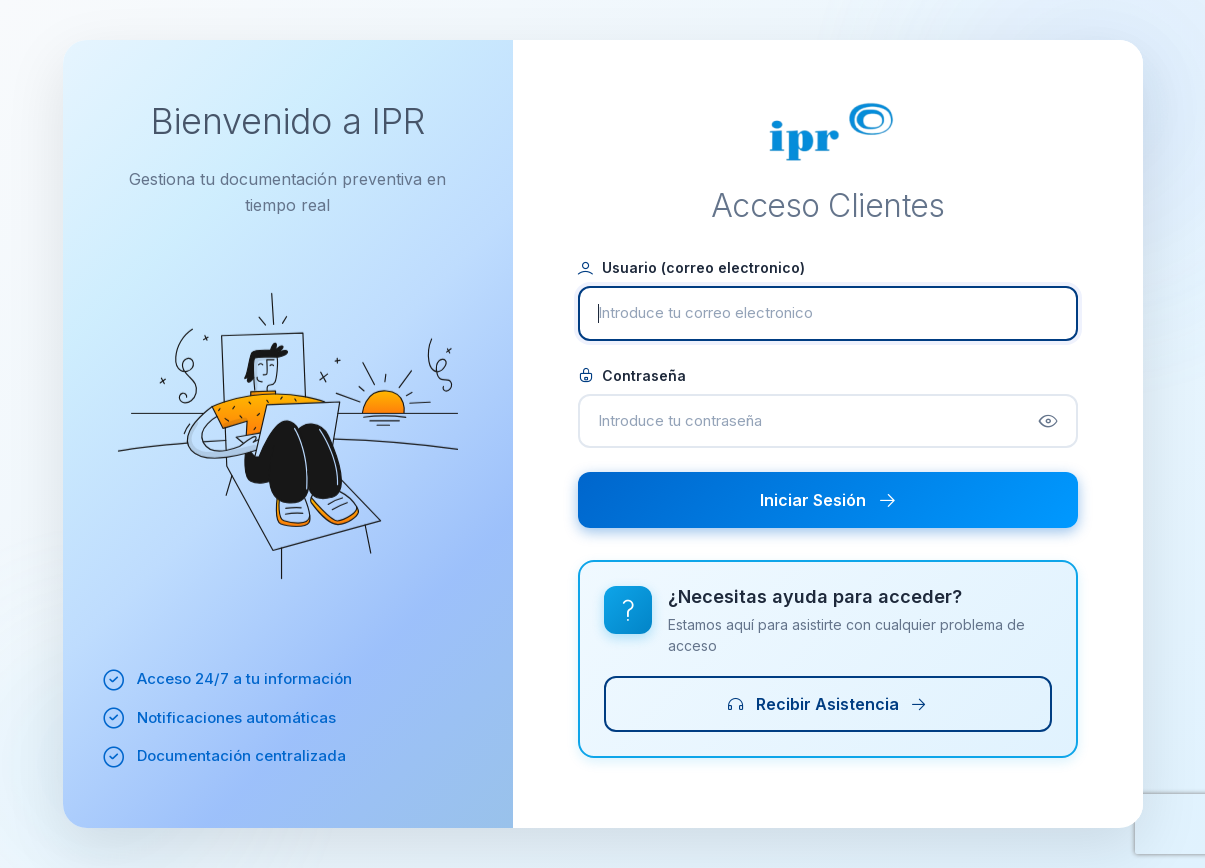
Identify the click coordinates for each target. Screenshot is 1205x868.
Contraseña (632, 375)
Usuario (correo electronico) (691, 267)
